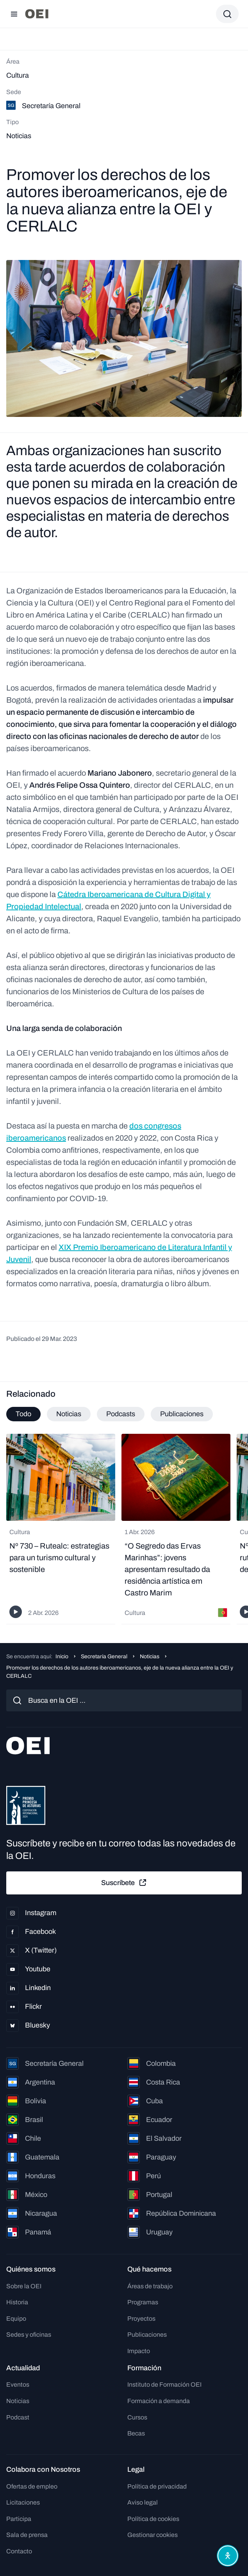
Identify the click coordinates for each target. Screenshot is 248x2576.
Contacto (19, 2551)
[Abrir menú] (14, 14)
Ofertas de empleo (31, 2486)
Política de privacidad (157, 2486)
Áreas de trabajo (150, 2286)
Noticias (149, 1656)
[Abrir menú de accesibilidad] (228, 2556)
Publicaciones (147, 2334)
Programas (142, 2302)
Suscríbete (124, 1882)
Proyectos (141, 2318)
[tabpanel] (124, 1529)
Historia (17, 2302)
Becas (136, 2433)
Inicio (61, 1656)
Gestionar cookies (152, 2534)
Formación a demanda (158, 2401)
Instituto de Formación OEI (164, 2384)
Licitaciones (23, 2502)
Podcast (17, 2417)
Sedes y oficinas (28, 2334)
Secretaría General (104, 1656)
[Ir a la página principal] (36, 14)
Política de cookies (153, 2518)
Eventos (17, 2384)
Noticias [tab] (68, 1414)
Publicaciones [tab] (181, 1414)
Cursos (137, 2417)
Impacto (138, 2351)
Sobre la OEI (23, 2286)
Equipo (16, 2318)
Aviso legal (142, 2502)
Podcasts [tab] (120, 1414)
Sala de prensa (27, 2534)
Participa (18, 2518)
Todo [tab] (23, 1414)
